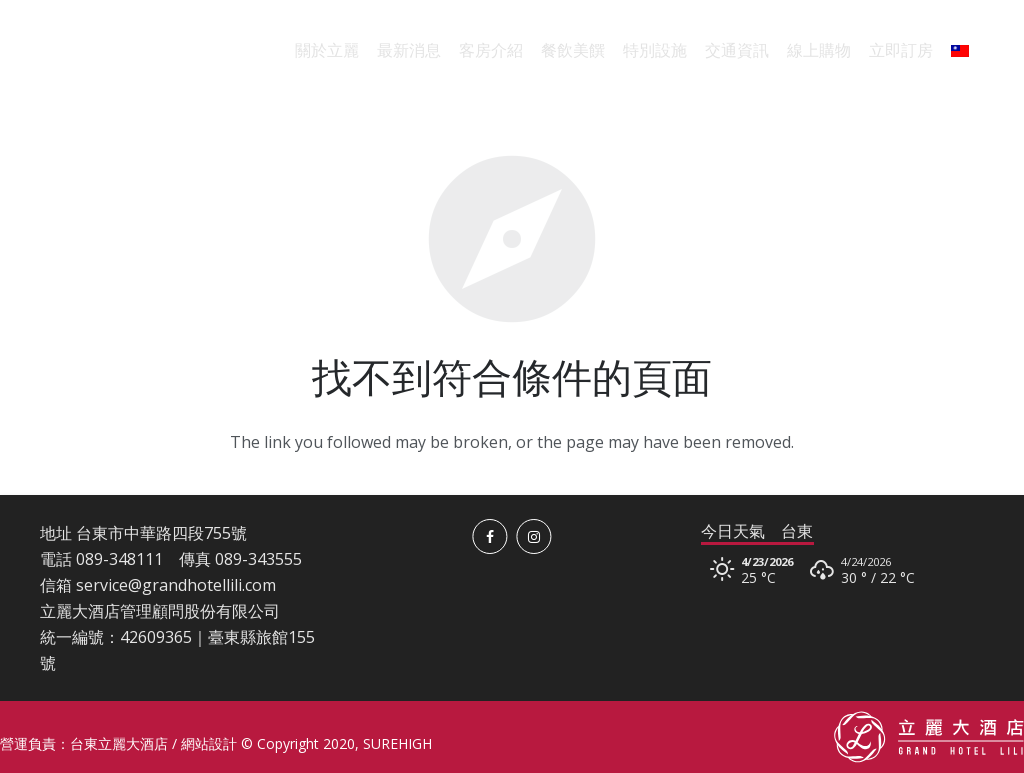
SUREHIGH (397, 743)
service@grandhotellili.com (176, 585)
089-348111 (119, 559)
